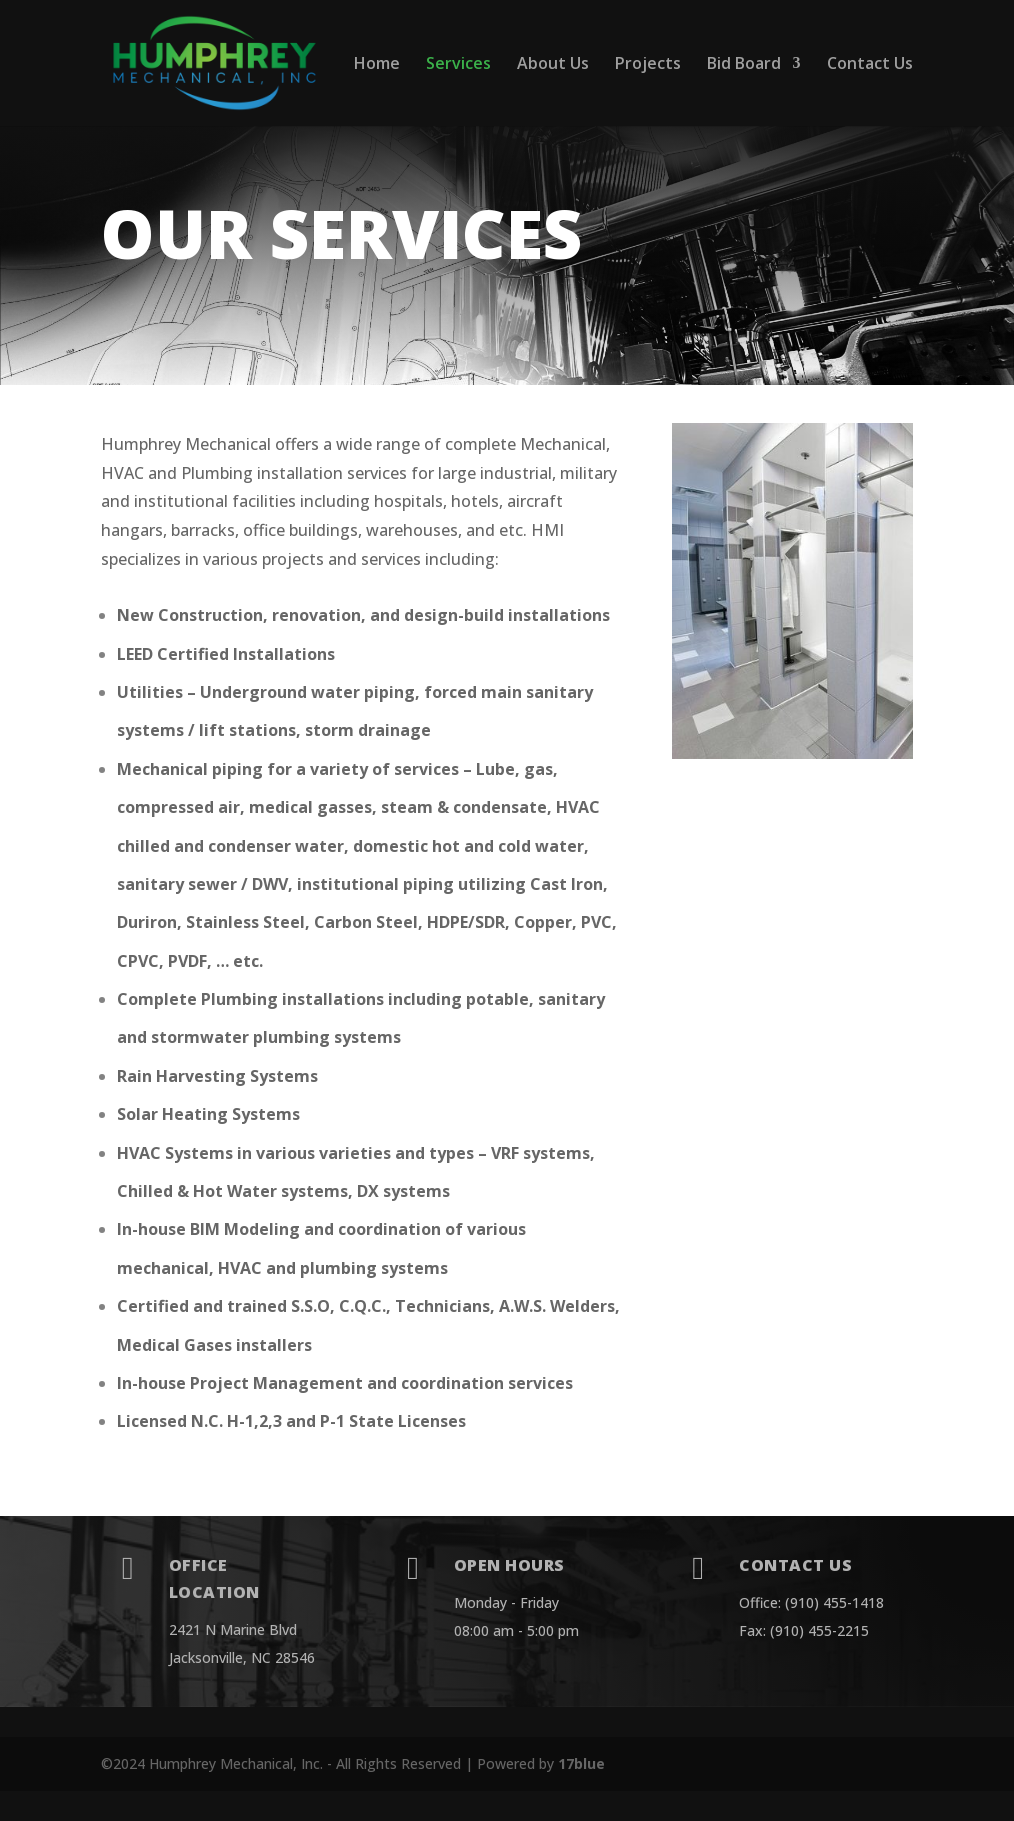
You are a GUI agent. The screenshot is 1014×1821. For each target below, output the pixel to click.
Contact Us (870, 65)
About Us (553, 65)
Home (377, 65)
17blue (581, 1763)
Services (458, 65)
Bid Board (744, 65)
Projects (648, 65)
